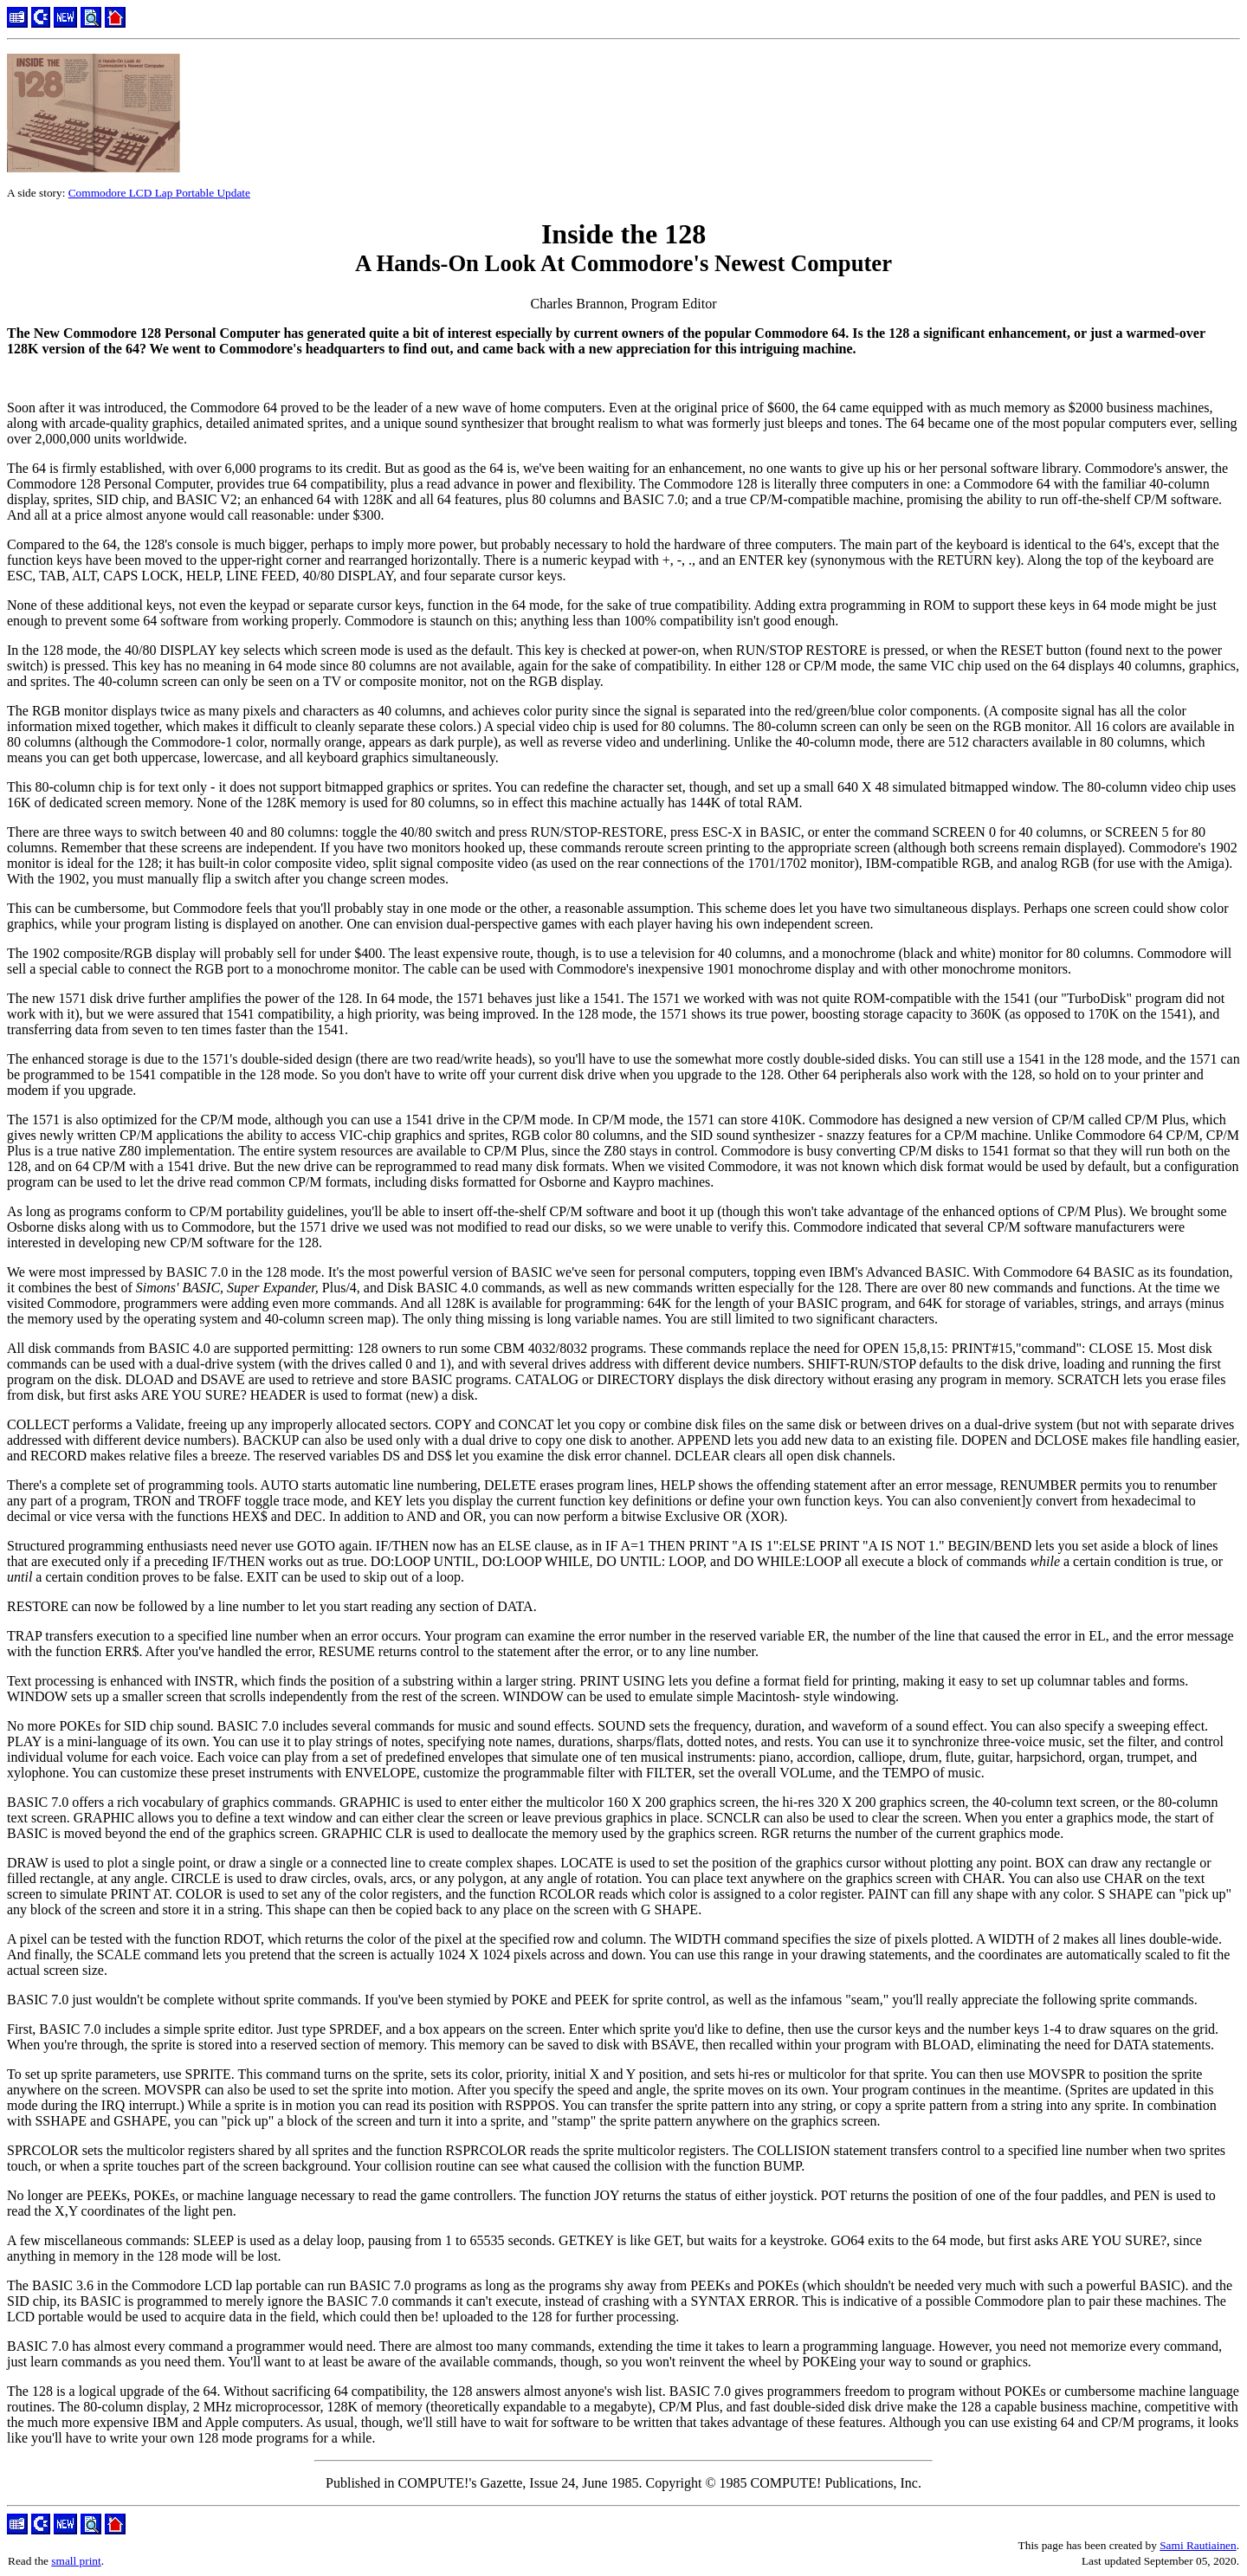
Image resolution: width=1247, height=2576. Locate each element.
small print (75, 2560)
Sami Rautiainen (1198, 2545)
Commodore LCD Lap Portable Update (159, 192)
